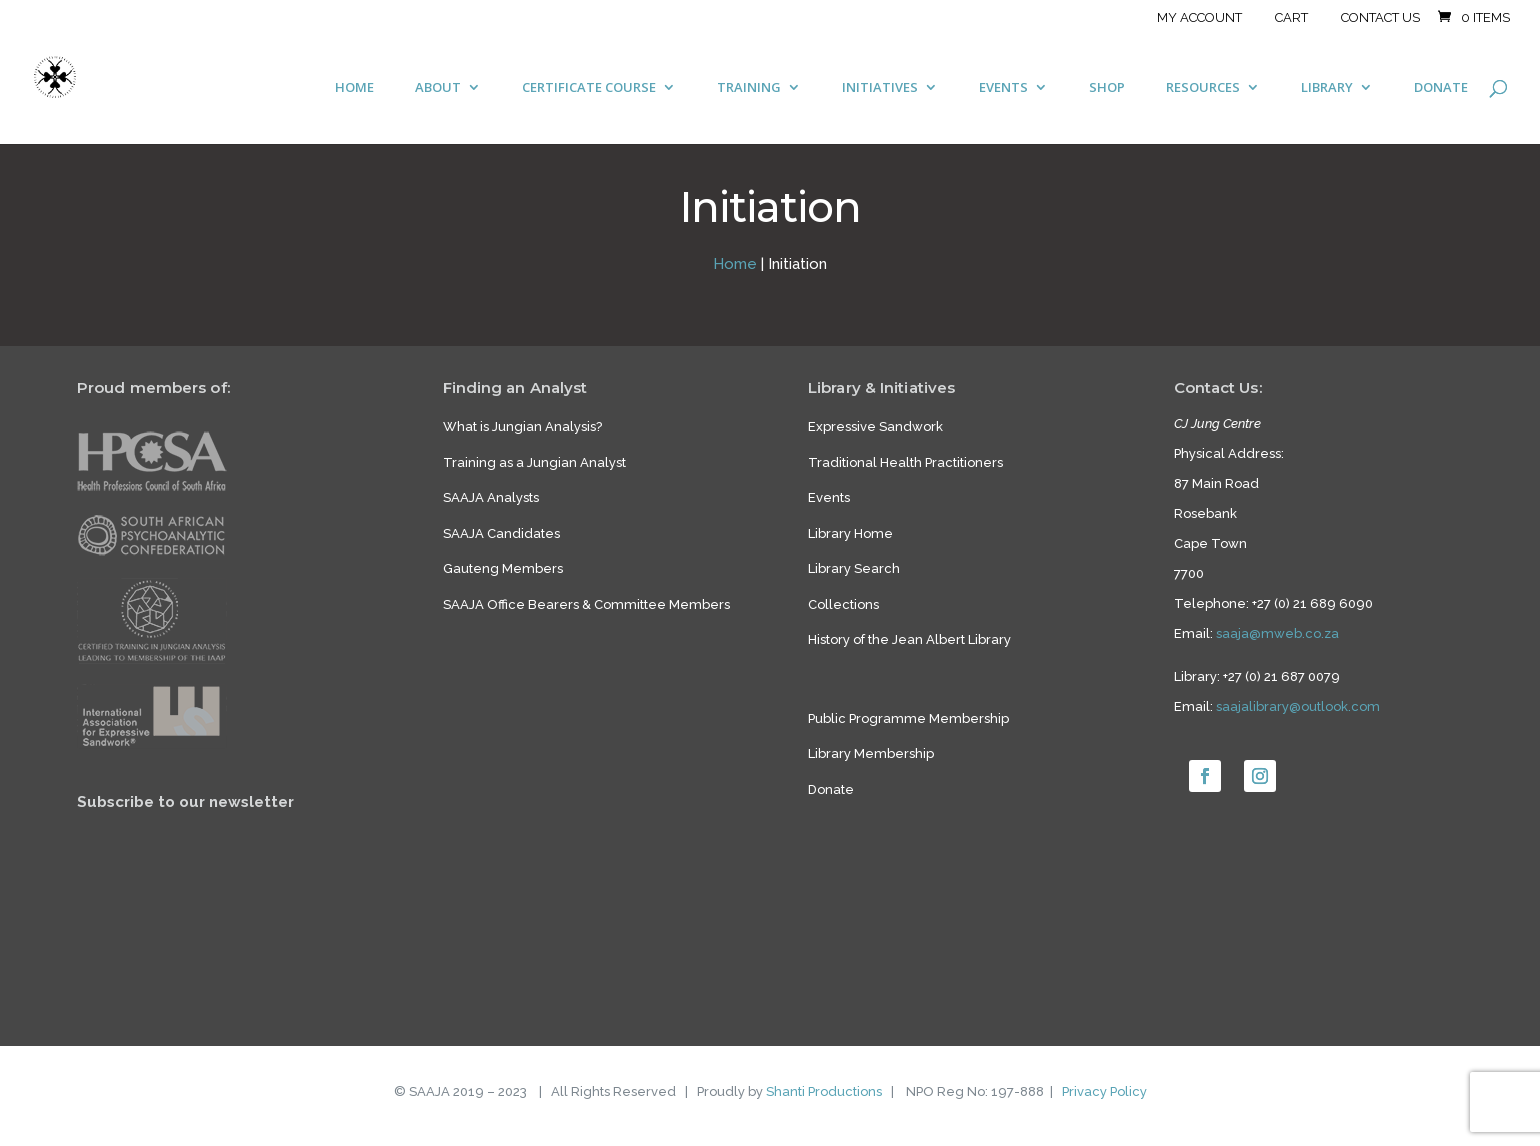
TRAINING (749, 88)
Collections (843, 604)
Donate (831, 789)
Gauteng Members (503, 568)
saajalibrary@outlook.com (1298, 706)
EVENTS (1003, 88)
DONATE (1441, 88)
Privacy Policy (1104, 1091)
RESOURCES (1203, 88)
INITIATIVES (880, 88)
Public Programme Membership (908, 718)
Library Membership (871, 753)
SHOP (1107, 88)
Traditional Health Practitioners (905, 462)
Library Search (854, 568)
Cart (1291, 18)
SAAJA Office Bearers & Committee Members (586, 604)
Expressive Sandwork (875, 426)
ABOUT (438, 88)
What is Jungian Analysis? (522, 426)
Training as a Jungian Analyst (534, 462)
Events (829, 497)
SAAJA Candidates (501, 533)
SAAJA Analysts (491, 497)
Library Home (850, 533)
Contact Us (1380, 18)
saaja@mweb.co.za (1277, 633)
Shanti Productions (824, 1091)
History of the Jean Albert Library (909, 639)
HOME (354, 88)
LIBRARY (1327, 88)
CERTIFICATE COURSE (589, 88)
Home (735, 264)
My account (1199, 18)
